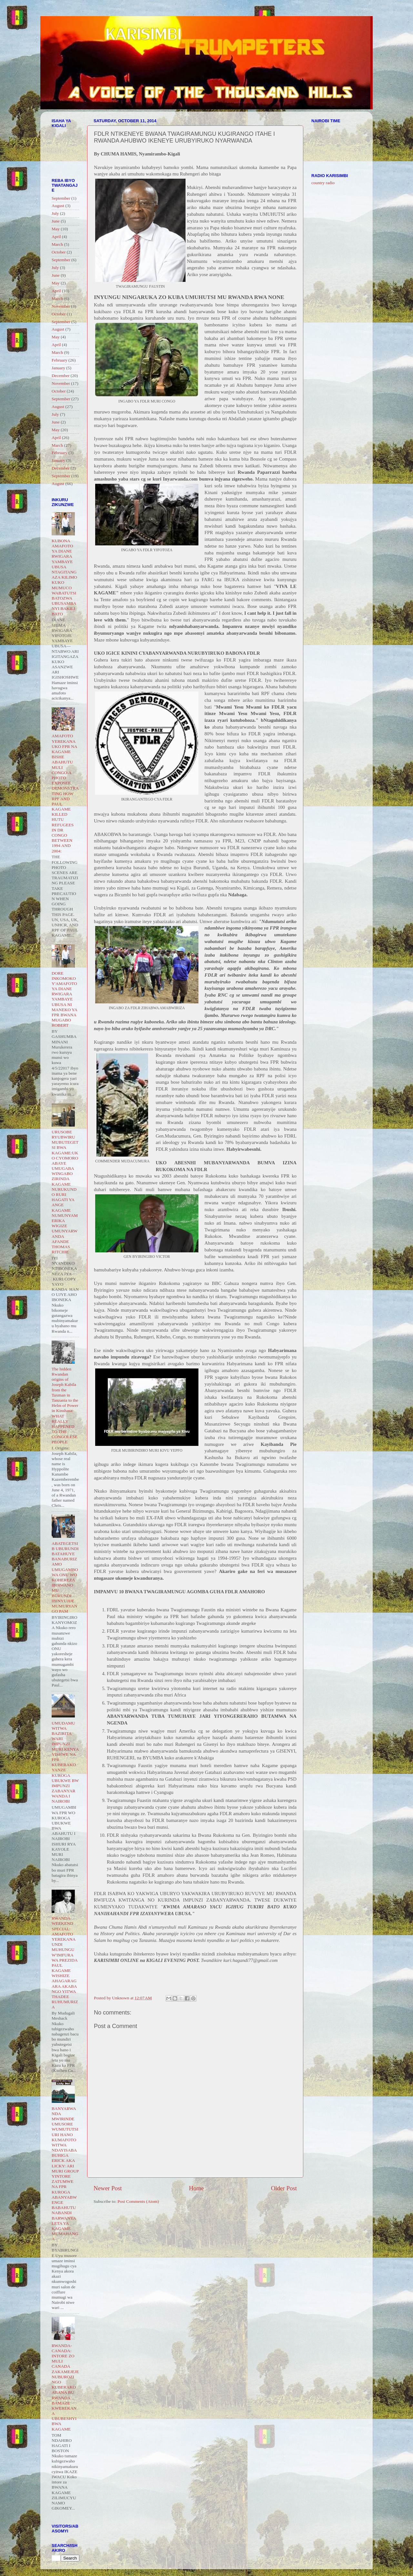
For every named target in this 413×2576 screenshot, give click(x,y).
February (59, 360)
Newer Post (108, 2188)
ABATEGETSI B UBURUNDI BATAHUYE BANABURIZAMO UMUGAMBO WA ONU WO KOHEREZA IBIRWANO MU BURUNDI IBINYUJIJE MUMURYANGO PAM (65, 1577)
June (56, 221)
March (57, 244)
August (58, 205)
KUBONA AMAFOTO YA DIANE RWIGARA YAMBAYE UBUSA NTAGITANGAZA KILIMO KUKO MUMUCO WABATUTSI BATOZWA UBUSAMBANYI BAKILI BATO (64, 577)
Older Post (284, 2188)
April (56, 236)
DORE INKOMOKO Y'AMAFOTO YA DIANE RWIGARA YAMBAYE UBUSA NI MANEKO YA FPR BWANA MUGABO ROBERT (64, 999)
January (58, 367)
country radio (323, 182)
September (61, 198)
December (60, 375)
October (58, 252)
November (61, 306)
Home (196, 2188)
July (55, 213)
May (56, 228)
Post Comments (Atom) (138, 2201)
